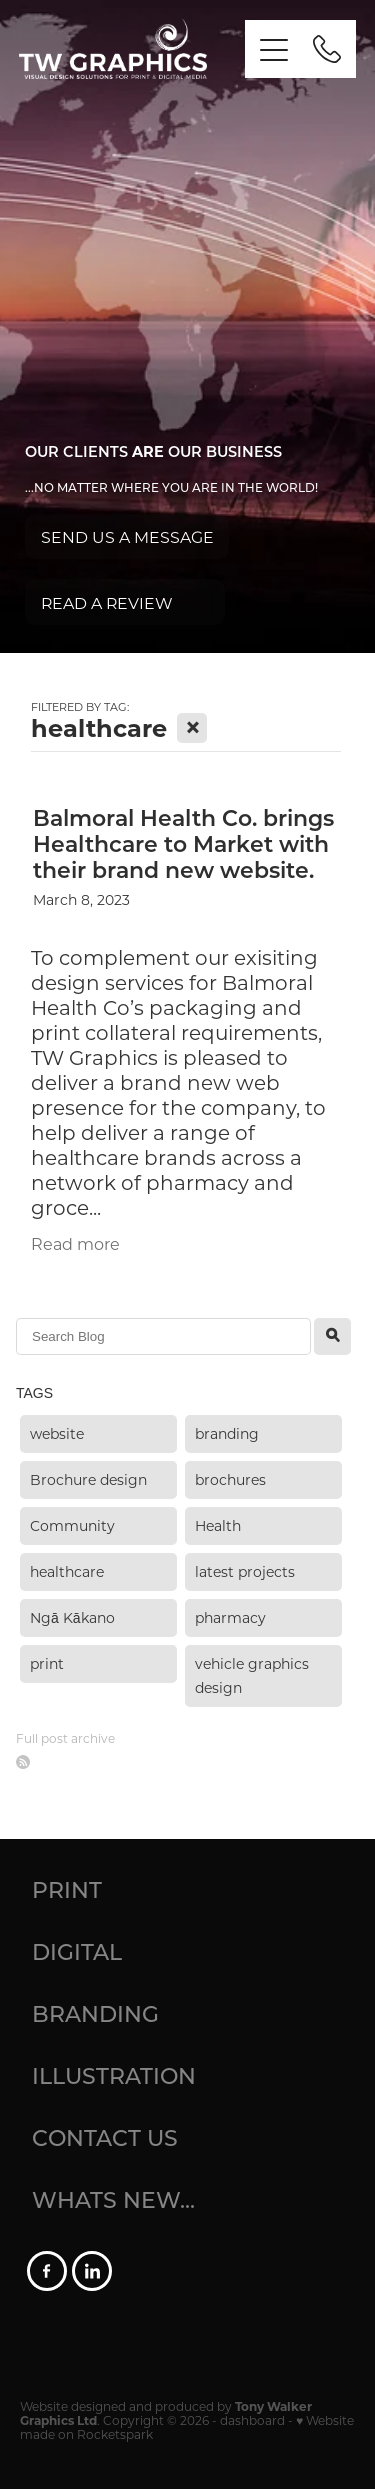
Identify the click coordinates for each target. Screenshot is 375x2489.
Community (72, 1525)
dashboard (252, 2420)
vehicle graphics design (252, 1675)
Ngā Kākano (72, 1617)
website (57, 1433)
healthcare (67, 1571)
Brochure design (88, 1479)
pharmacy (230, 1617)
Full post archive (65, 1738)
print (47, 1663)
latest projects (245, 1571)
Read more (75, 1243)
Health (218, 1525)
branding (227, 1433)
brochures (230, 1479)
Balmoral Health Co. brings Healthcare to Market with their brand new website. (183, 844)
